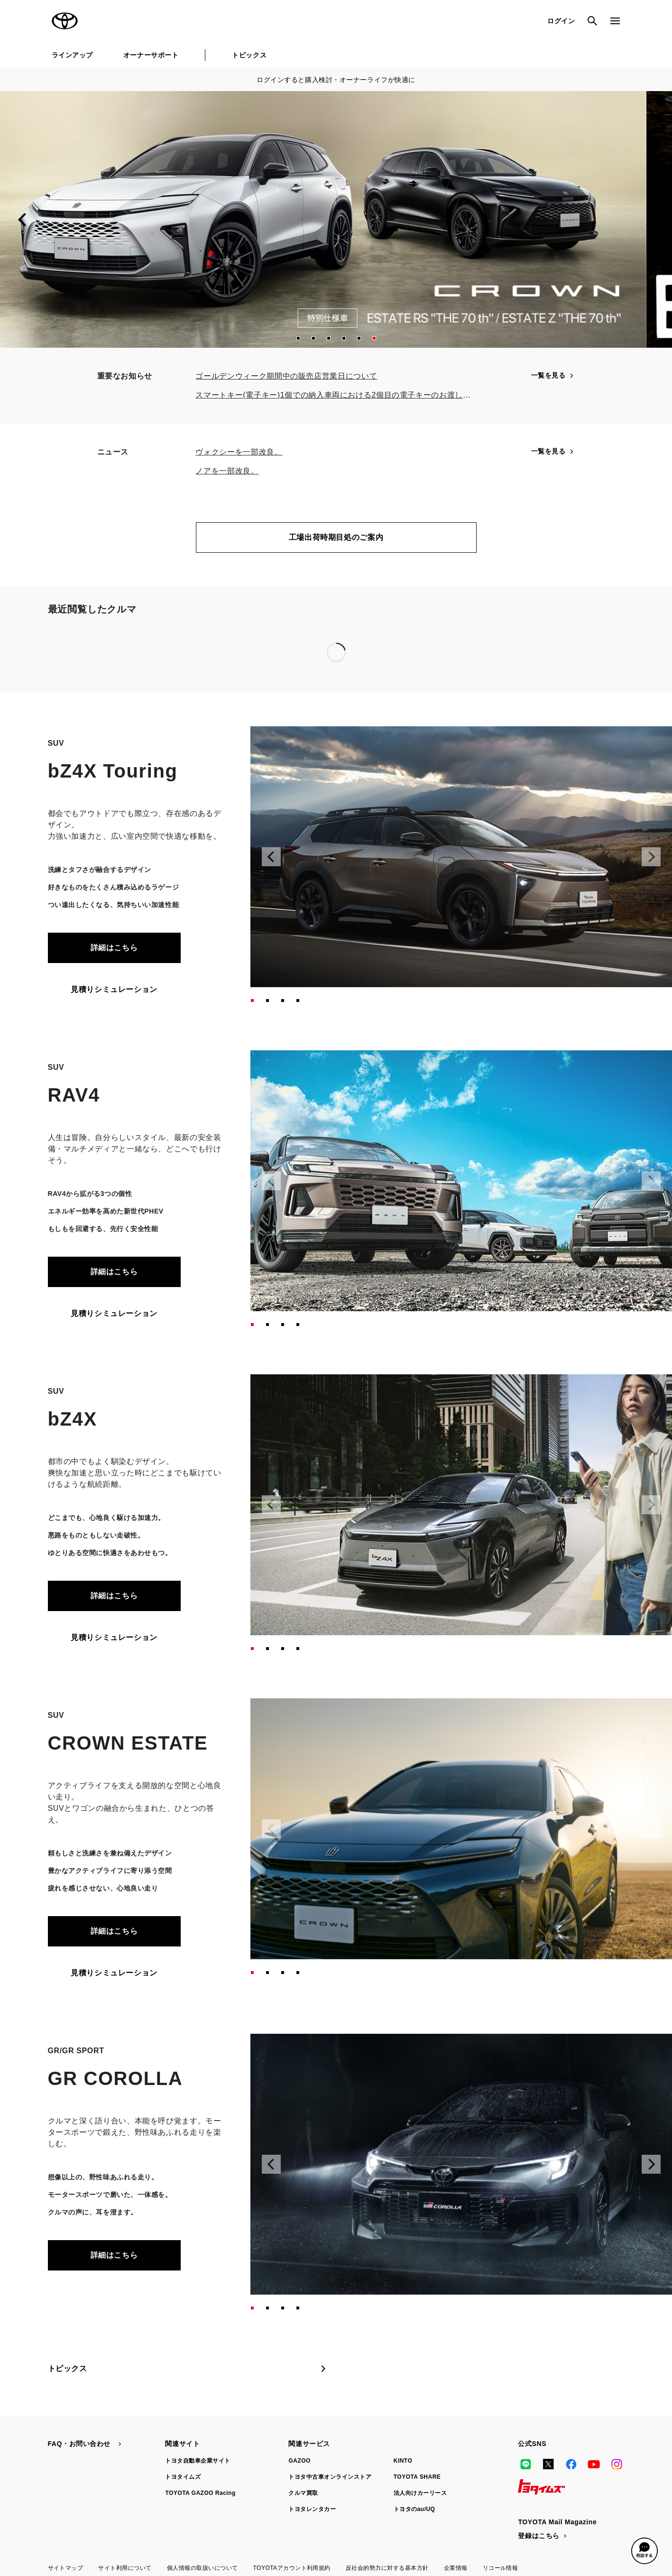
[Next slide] (649, 219)
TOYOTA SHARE (417, 2477)
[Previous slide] (22, 219)
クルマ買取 (303, 2493)
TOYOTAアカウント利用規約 (291, 2568)
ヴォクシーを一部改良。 (238, 452)
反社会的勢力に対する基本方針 (387, 2568)
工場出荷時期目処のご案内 (336, 537)
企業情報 (456, 2568)
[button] (298, 338)
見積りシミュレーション (114, 989)
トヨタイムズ (183, 2477)
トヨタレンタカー (312, 2509)
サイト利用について (124, 2568)
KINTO (403, 2460)
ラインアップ (72, 55)
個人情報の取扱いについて (202, 2568)
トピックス (249, 55)
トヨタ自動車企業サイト (197, 2460)
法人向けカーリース (420, 2493)
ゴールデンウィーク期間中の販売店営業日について (286, 376)
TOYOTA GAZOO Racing (200, 2493)
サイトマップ (65, 2568)
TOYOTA (65, 21)
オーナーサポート (150, 55)
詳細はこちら (114, 948)
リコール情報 (500, 2568)
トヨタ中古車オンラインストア (329, 2477)
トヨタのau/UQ (414, 2509)
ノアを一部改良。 (226, 471)
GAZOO (299, 2460)
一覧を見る (553, 375)
